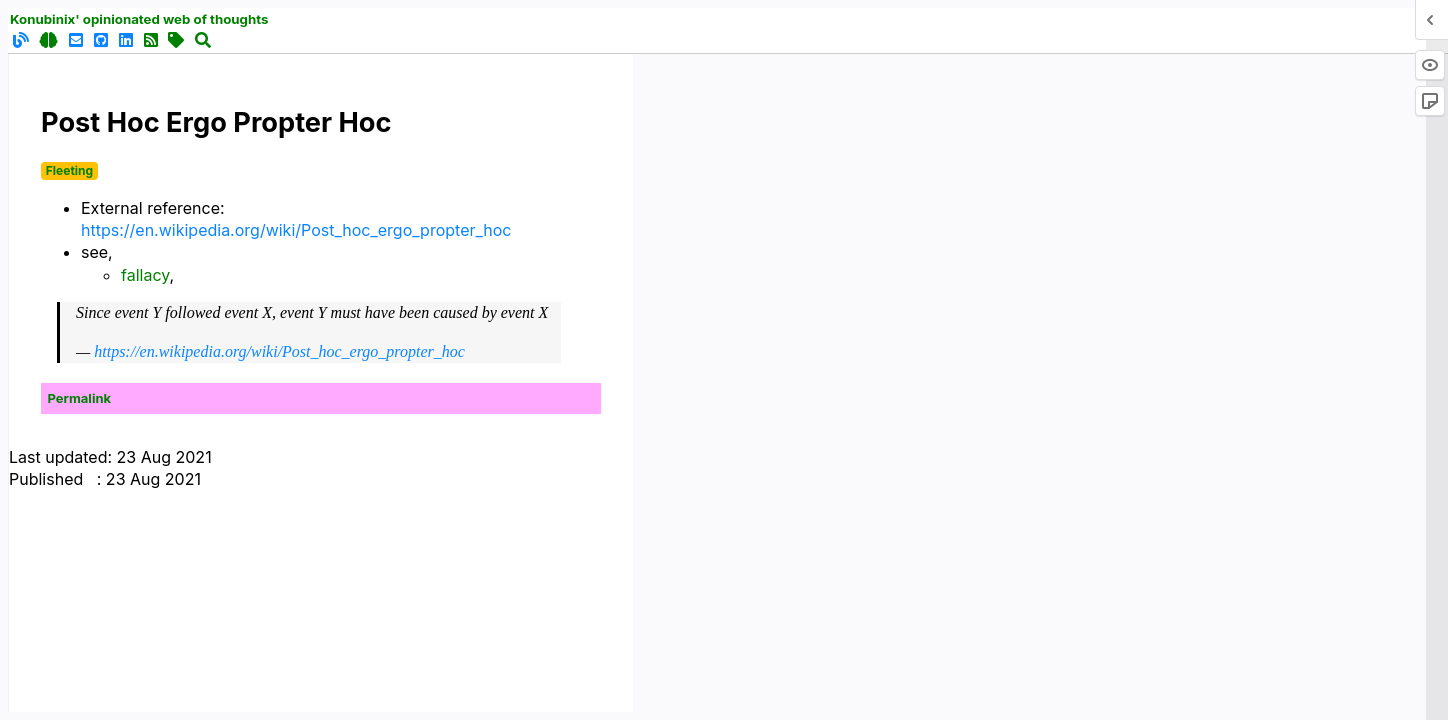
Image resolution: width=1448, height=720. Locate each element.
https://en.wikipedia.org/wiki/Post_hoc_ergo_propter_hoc (296, 230)
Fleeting (69, 170)
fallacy (145, 275)
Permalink (80, 398)
